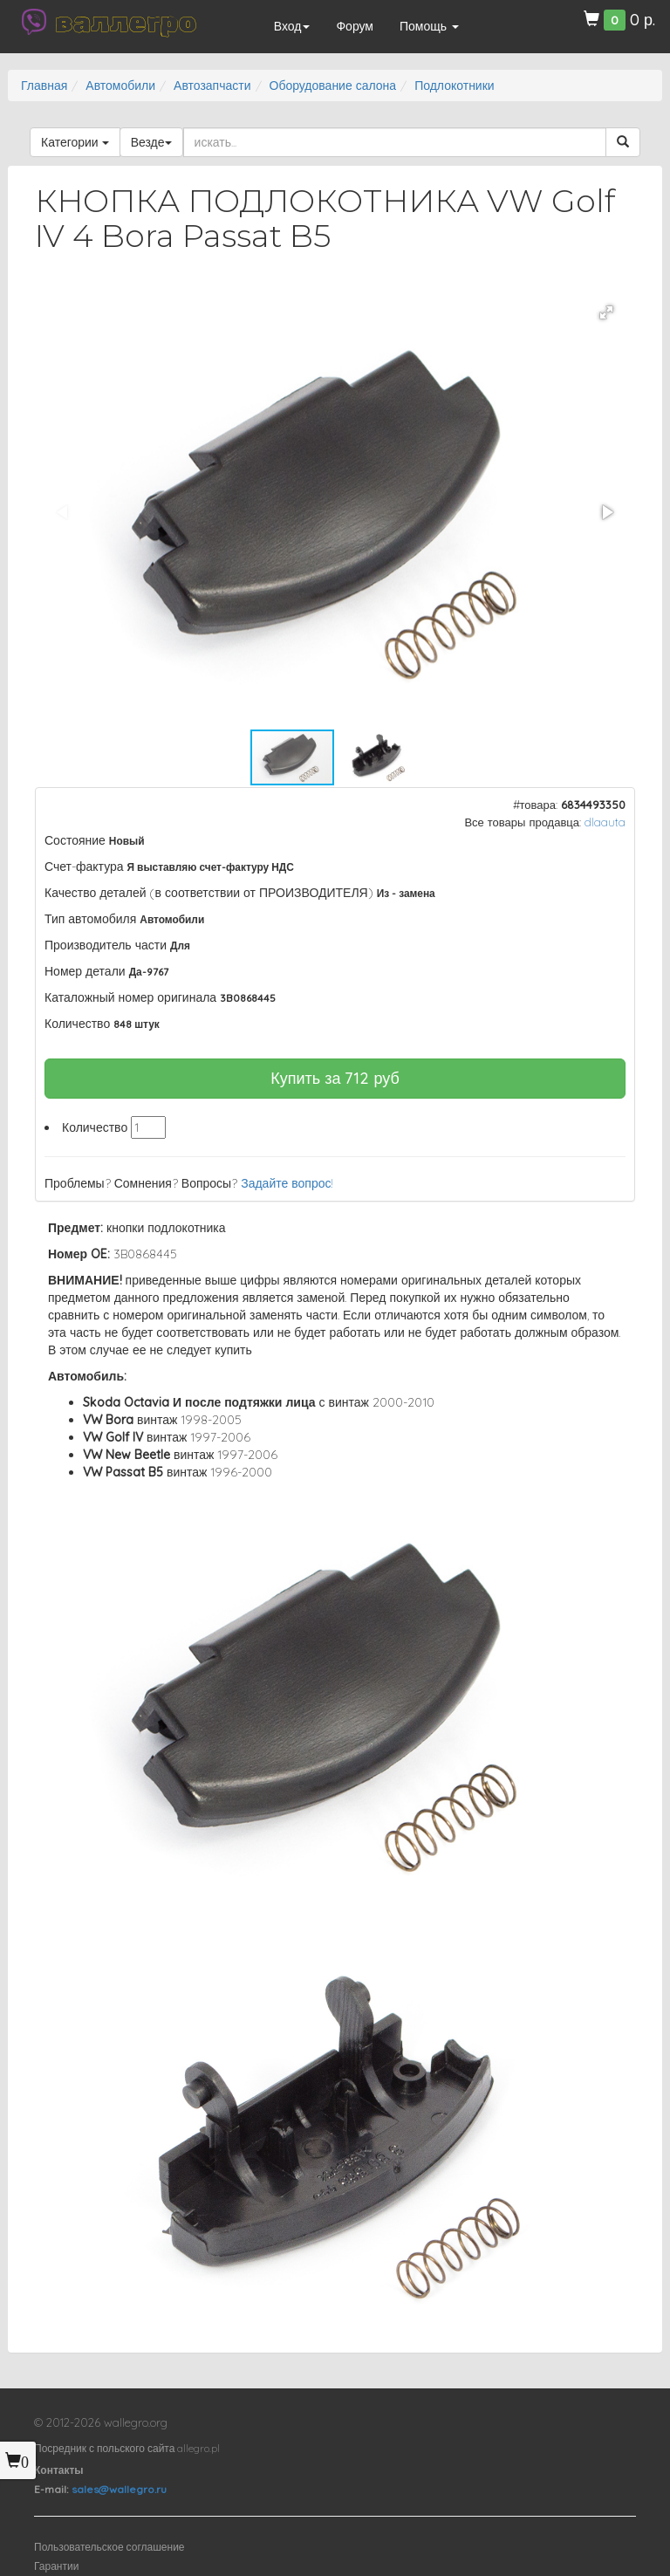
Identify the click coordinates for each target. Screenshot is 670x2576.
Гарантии (56, 2566)
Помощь (429, 26)
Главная (44, 85)
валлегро (125, 22)
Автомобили (120, 85)
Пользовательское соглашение (109, 2546)
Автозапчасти (212, 85)
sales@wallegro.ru (119, 2489)
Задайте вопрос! (287, 1183)
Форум (354, 26)
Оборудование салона (333, 85)
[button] (606, 312)
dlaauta (605, 822)
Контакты (59, 2470)
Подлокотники (454, 85)
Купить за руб (335, 1078)
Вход (292, 26)
